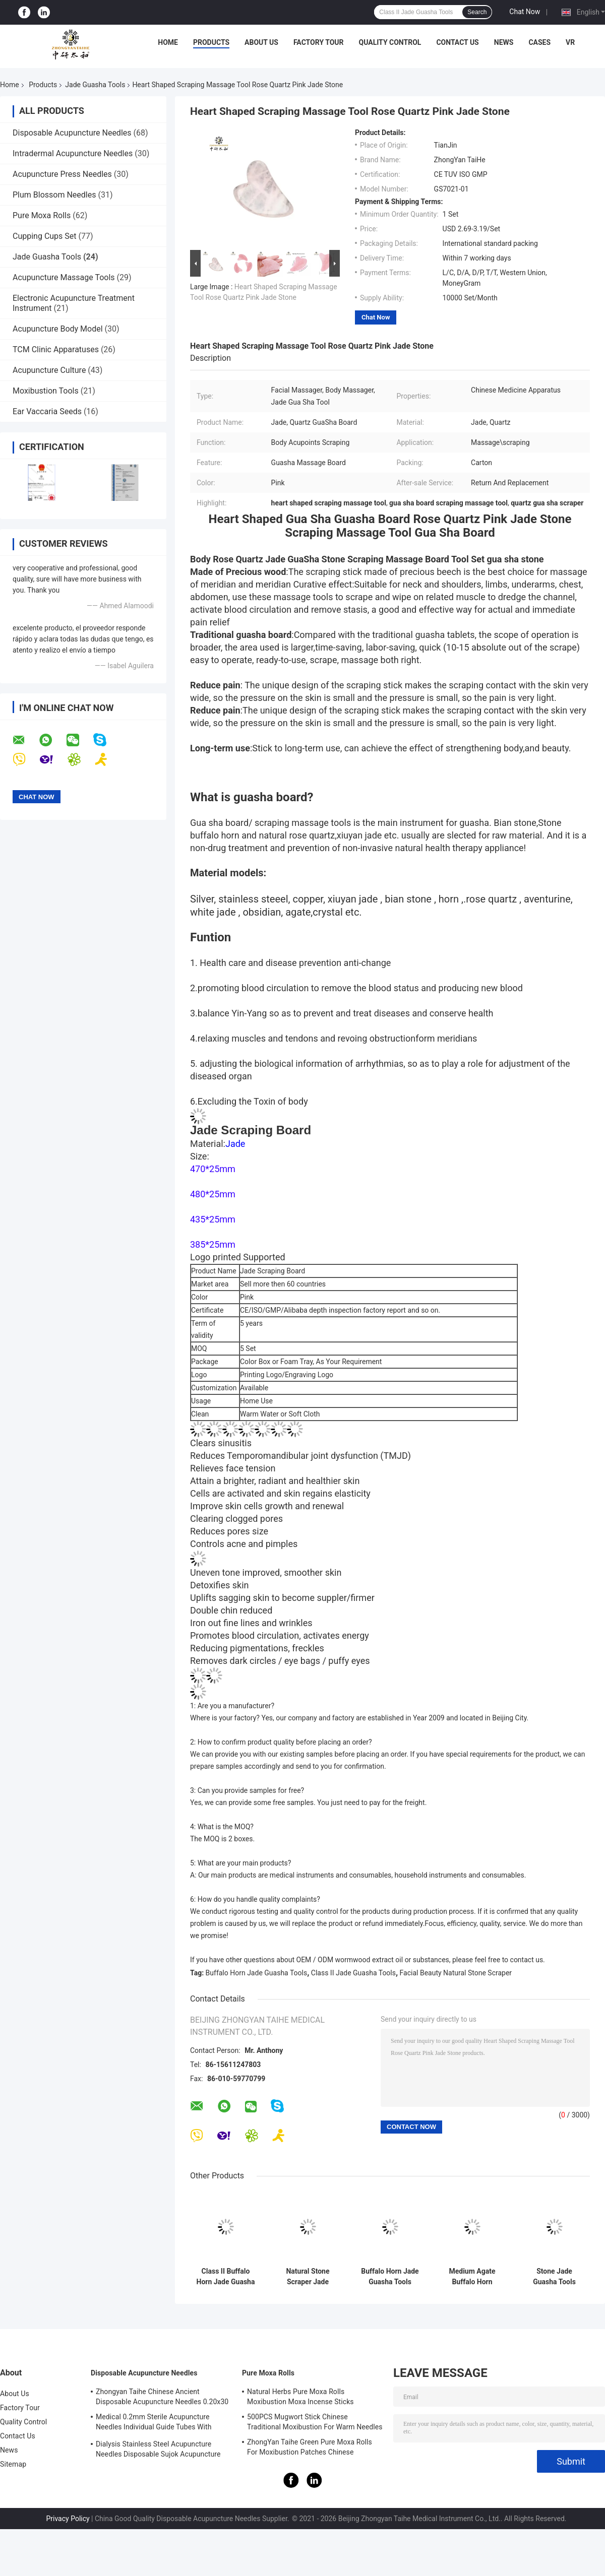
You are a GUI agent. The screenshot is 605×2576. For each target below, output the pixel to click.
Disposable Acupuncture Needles (72, 133)
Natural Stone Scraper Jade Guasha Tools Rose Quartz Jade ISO (308, 2276)
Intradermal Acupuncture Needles (73, 153)
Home (168, 42)
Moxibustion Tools (46, 391)
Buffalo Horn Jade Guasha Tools (257, 1973)
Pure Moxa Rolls (42, 215)
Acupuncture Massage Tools (64, 277)
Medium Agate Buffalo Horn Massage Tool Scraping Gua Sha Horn (472, 2276)
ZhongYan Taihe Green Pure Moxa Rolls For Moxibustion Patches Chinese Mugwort (309, 2448)
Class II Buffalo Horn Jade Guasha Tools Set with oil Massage (226, 2276)
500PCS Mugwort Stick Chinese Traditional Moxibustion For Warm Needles (315, 2422)
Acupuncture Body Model (58, 329)
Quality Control (390, 42)
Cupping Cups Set (45, 236)
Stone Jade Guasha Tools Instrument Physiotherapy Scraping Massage (554, 2276)
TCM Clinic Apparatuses (56, 349)
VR (570, 42)
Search (477, 12)
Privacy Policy (67, 2519)
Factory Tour (318, 42)
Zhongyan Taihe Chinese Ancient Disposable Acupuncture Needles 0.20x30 (162, 2397)
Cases (539, 42)
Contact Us (457, 42)
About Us (261, 42)
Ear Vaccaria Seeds (47, 411)
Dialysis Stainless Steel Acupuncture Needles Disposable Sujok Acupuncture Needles (158, 2450)
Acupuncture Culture (49, 370)
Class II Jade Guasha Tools (353, 1973)
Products (211, 42)
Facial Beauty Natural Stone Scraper (456, 1973)
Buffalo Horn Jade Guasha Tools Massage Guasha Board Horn (389, 2276)
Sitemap (13, 2464)
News (504, 42)
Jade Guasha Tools (95, 85)
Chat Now (524, 12)
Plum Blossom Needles (54, 195)
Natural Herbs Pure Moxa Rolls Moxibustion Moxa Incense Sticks (300, 2397)
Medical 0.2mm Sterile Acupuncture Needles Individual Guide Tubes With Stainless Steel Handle (154, 2423)
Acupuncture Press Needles (62, 174)
